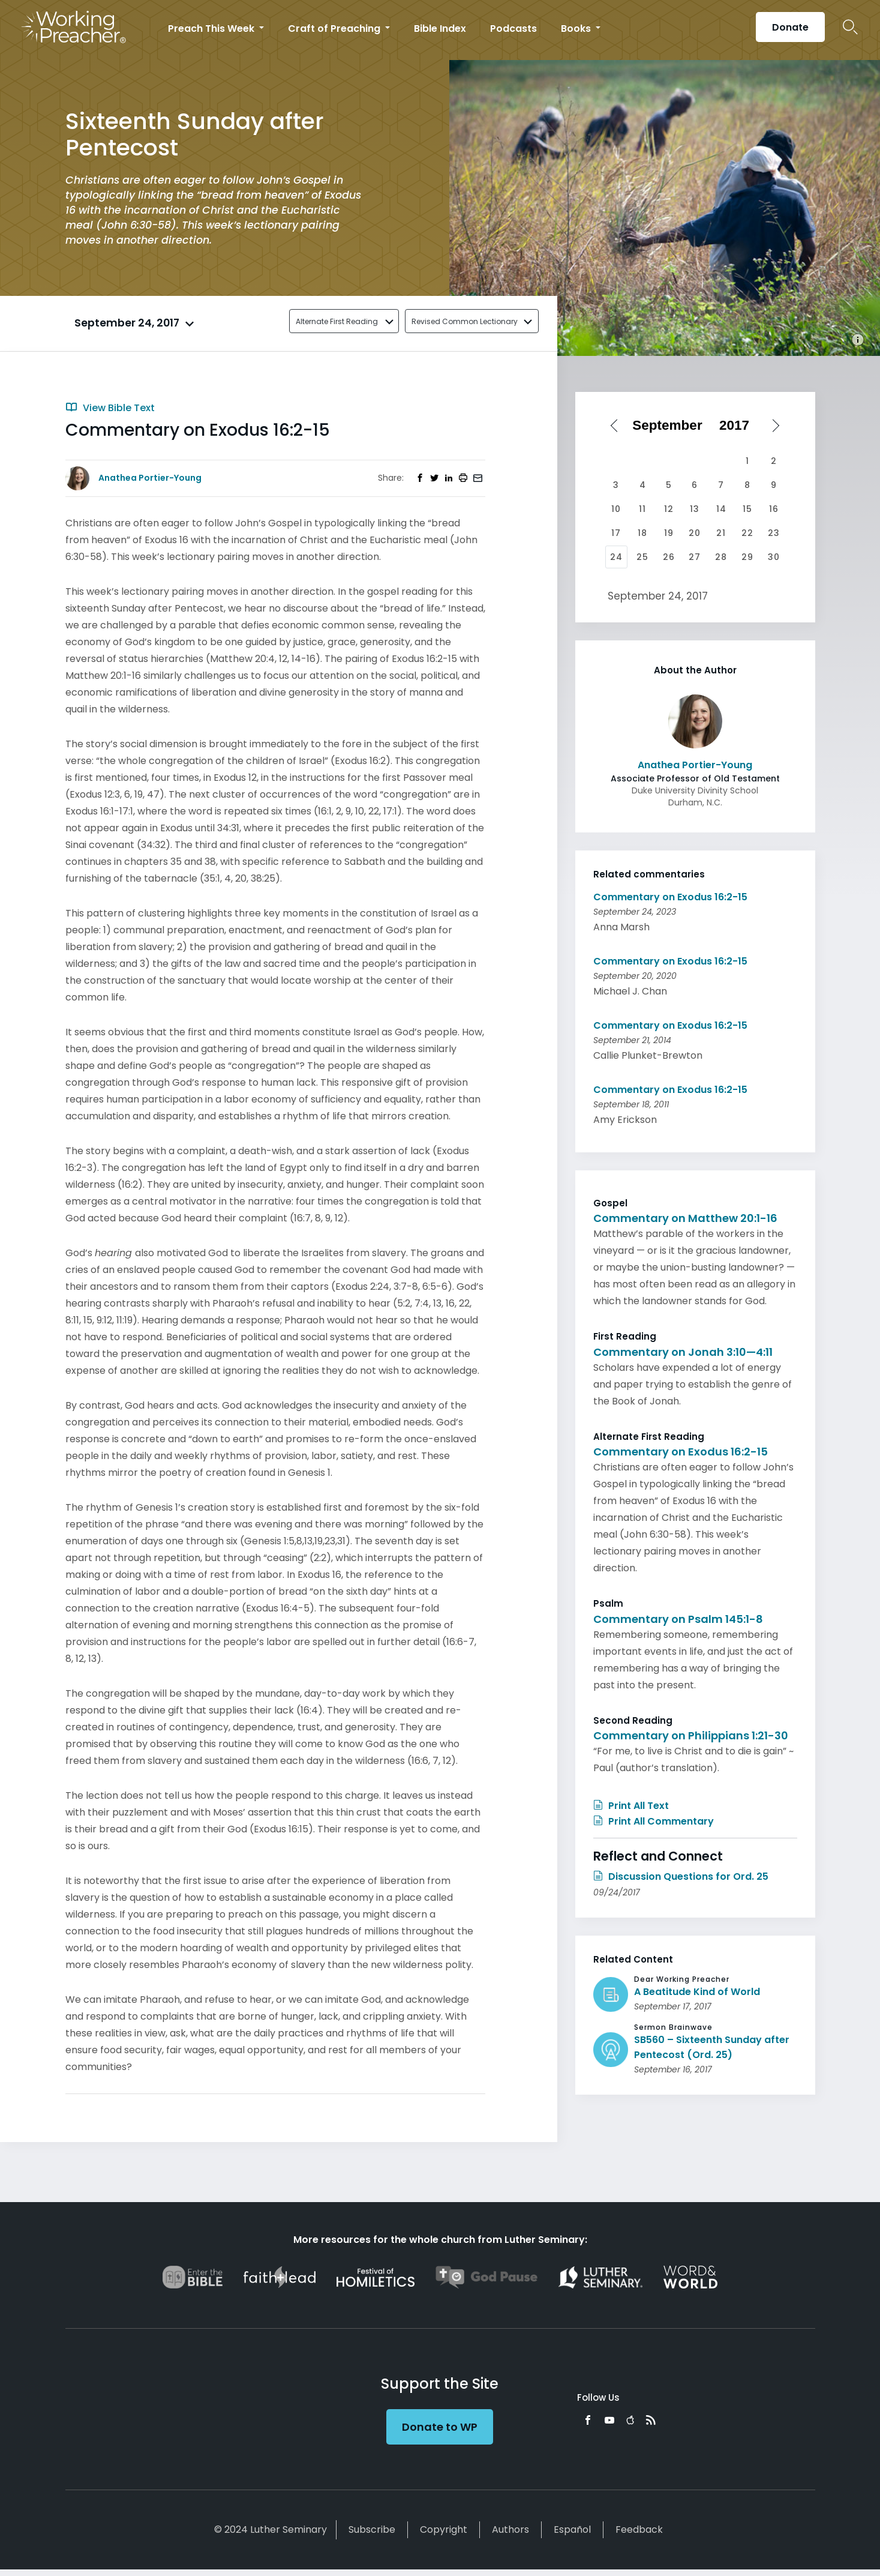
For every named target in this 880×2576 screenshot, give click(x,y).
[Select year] (738, 425)
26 (669, 557)
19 (669, 533)
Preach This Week (212, 28)
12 (669, 509)
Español (572, 2529)
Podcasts (513, 28)
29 (747, 557)
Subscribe (372, 2529)
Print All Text (631, 1806)
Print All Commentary (653, 1821)
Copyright (443, 2529)
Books (577, 28)
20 (695, 533)
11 (642, 509)
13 (694, 509)
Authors (510, 2529)
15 (747, 509)
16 (774, 509)
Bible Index (440, 28)
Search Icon (850, 27)
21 (721, 533)
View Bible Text (110, 408)
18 (642, 533)
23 (774, 533)
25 (642, 557)
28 (721, 557)
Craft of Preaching (335, 28)
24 (616, 557)
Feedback (639, 2529)
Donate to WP (439, 2426)
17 (616, 533)
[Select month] (671, 425)
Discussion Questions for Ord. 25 (680, 1876)
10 (616, 509)
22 (747, 533)
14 (721, 509)
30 (774, 557)
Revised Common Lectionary (465, 321)
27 (695, 557)
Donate (790, 27)
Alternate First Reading (337, 321)
